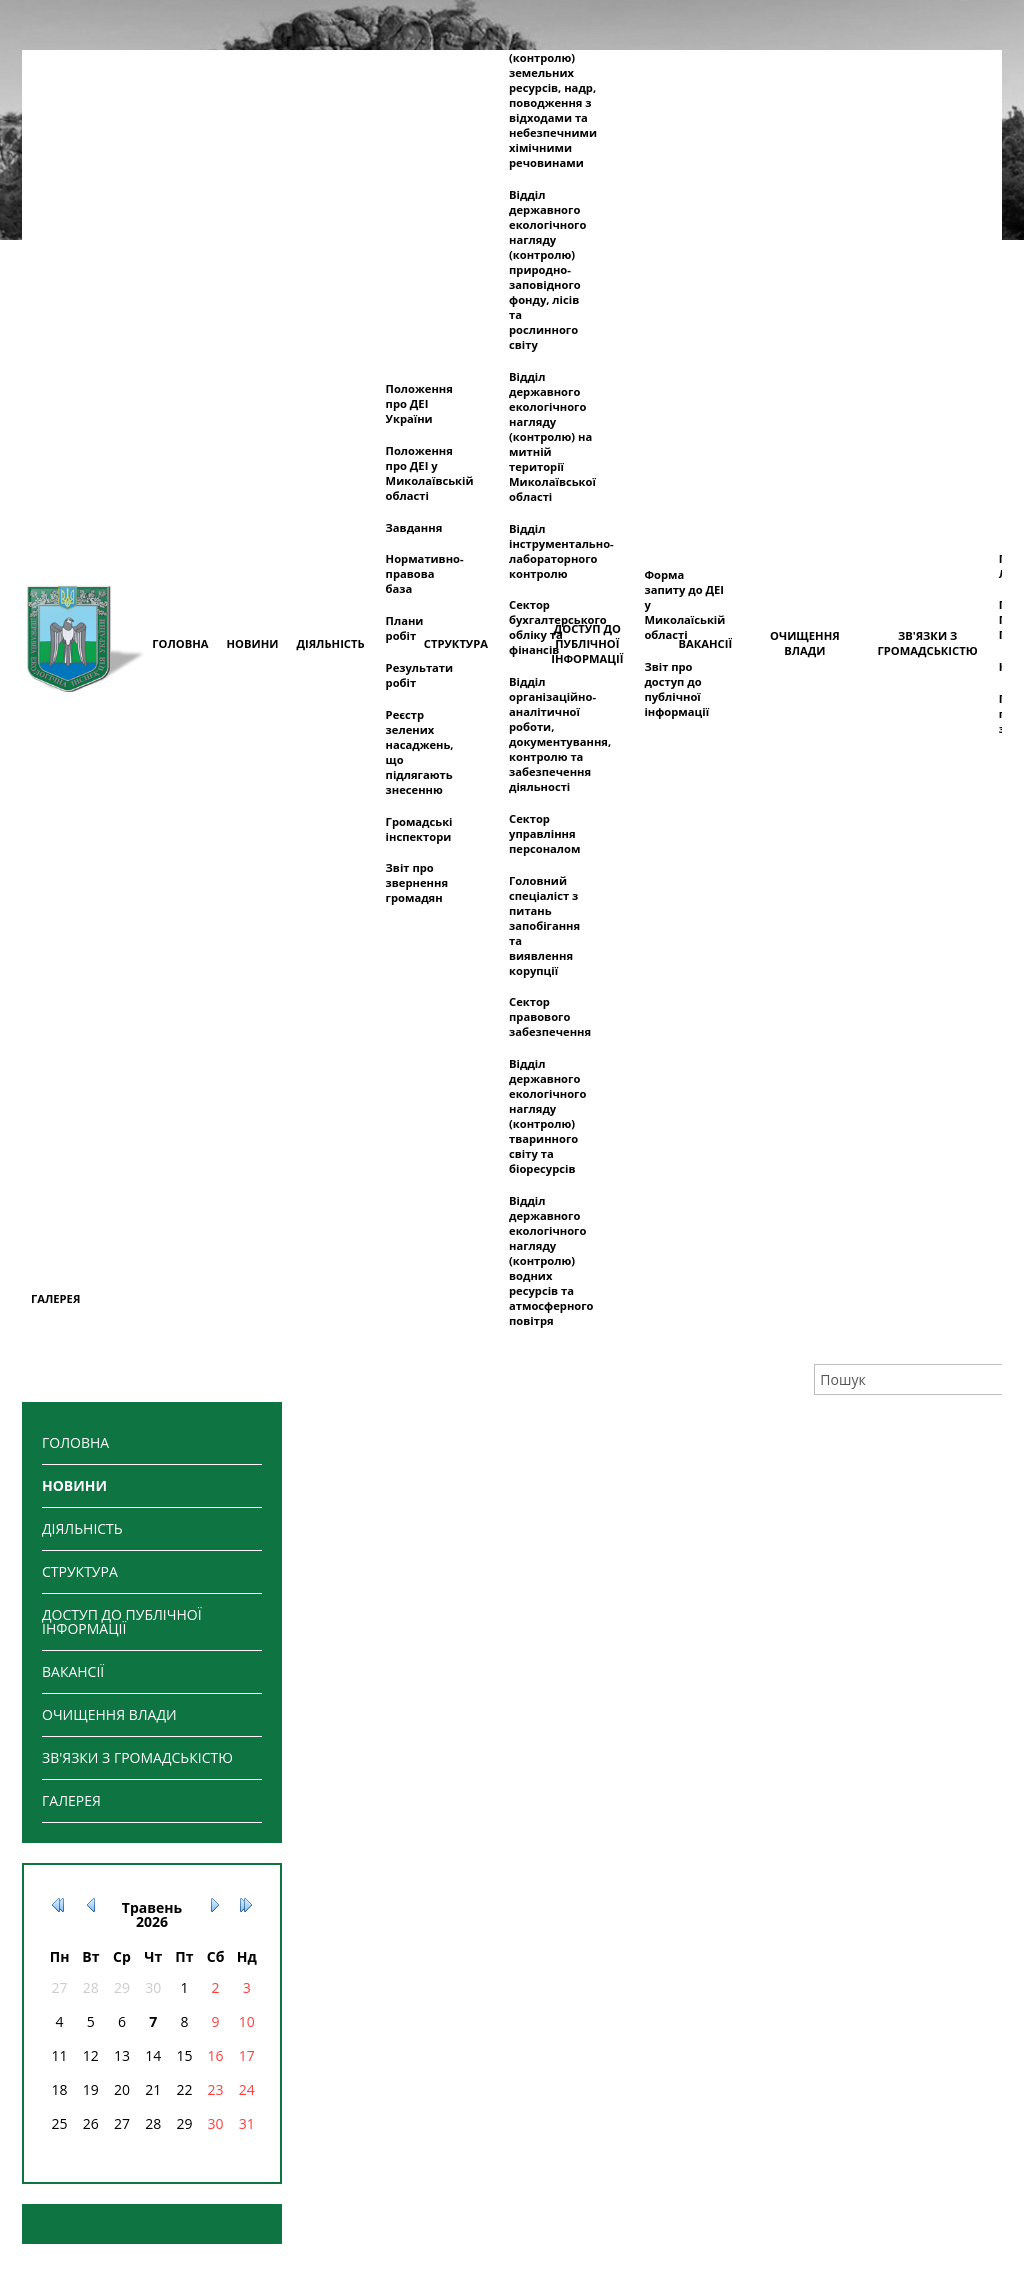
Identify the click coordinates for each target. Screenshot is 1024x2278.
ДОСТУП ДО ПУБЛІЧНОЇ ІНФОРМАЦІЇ (122, 1621)
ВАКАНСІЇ (73, 1671)
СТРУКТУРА (80, 1571)
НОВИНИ (74, 1485)
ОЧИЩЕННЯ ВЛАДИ (109, 1714)
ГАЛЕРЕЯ (71, 1800)
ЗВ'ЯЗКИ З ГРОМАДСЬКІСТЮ (137, 1757)
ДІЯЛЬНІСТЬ (82, 1528)
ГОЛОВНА (75, 1442)
